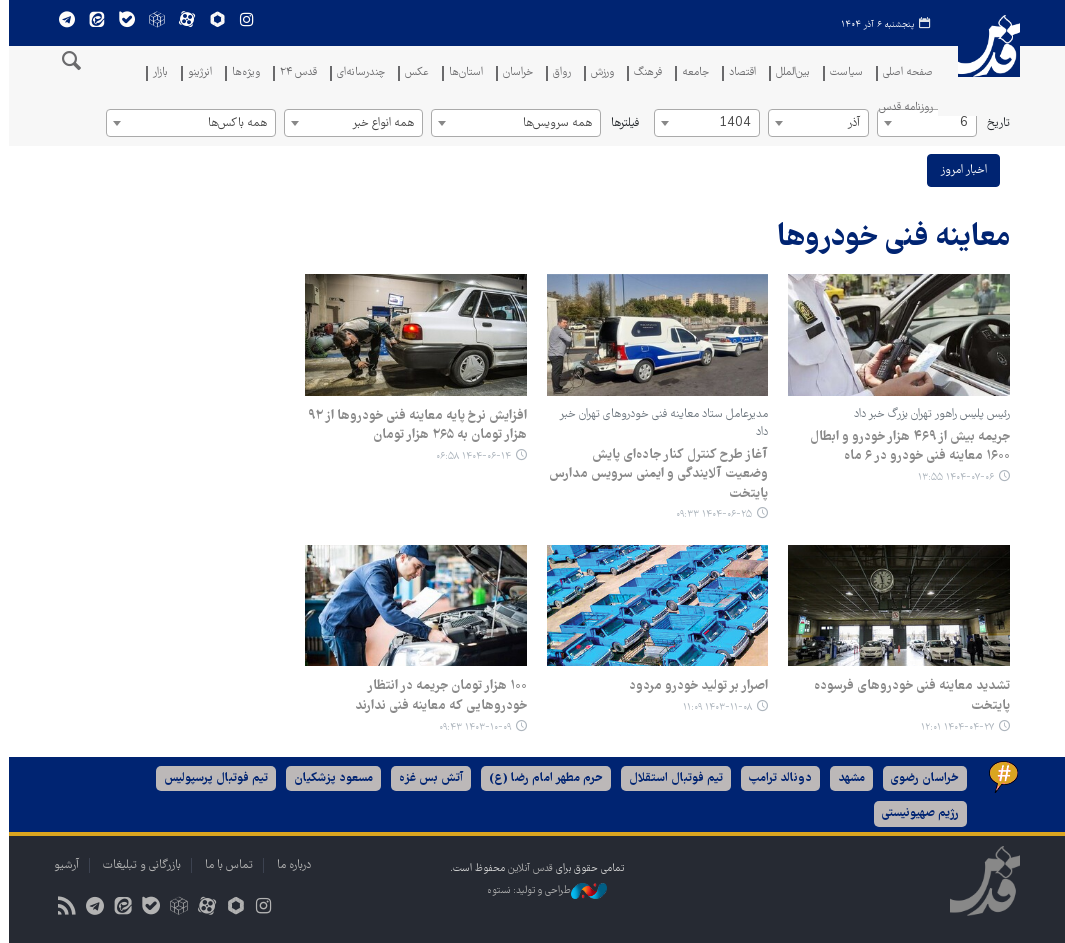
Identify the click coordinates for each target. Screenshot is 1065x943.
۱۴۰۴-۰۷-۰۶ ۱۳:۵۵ (952, 477)
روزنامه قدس (901, 108)
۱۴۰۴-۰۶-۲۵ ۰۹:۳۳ (710, 514)
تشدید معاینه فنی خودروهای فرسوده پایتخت (908, 696)
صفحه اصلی (903, 73)
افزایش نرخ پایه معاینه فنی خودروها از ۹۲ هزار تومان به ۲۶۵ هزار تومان (413, 426)
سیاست (841, 73)
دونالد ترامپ (776, 778)
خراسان (513, 73)
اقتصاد (737, 73)
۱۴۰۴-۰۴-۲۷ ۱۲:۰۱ (953, 727)
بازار (155, 73)
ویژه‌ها (241, 73)
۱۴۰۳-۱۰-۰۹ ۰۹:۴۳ (471, 727)
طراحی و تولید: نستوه (543, 891)
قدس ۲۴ (293, 73)
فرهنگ (643, 73)
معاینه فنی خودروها (889, 238)
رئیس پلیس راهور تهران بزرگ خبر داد (928, 414)
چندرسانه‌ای (356, 73)
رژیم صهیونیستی (916, 813)
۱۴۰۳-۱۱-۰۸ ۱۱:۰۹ (713, 707)
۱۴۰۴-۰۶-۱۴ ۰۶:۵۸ (469, 456)
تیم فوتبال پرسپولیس (212, 778)
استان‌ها (461, 73)
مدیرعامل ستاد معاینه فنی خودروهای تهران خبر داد (659, 423)
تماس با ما (225, 865)
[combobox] (923, 123)
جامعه (690, 73)
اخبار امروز (959, 170)
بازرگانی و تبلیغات (138, 865)
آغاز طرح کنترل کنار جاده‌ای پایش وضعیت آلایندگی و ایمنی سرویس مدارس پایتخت (654, 474)
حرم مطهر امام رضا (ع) (542, 778)
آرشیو (62, 865)
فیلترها (621, 123)
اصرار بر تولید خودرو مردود (694, 686)
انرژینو (195, 73)
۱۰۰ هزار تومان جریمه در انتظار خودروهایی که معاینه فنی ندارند (437, 696)
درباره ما (290, 865)
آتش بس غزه (427, 778)
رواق (557, 73)
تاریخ (994, 123)
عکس (412, 73)
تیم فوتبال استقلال (672, 778)
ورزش (597, 73)
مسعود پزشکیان (329, 778)
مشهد (847, 778)
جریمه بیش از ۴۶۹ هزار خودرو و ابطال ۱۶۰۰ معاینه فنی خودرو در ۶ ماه (906, 447)
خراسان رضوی (921, 778)
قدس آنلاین (984, 65)
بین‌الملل (788, 73)
